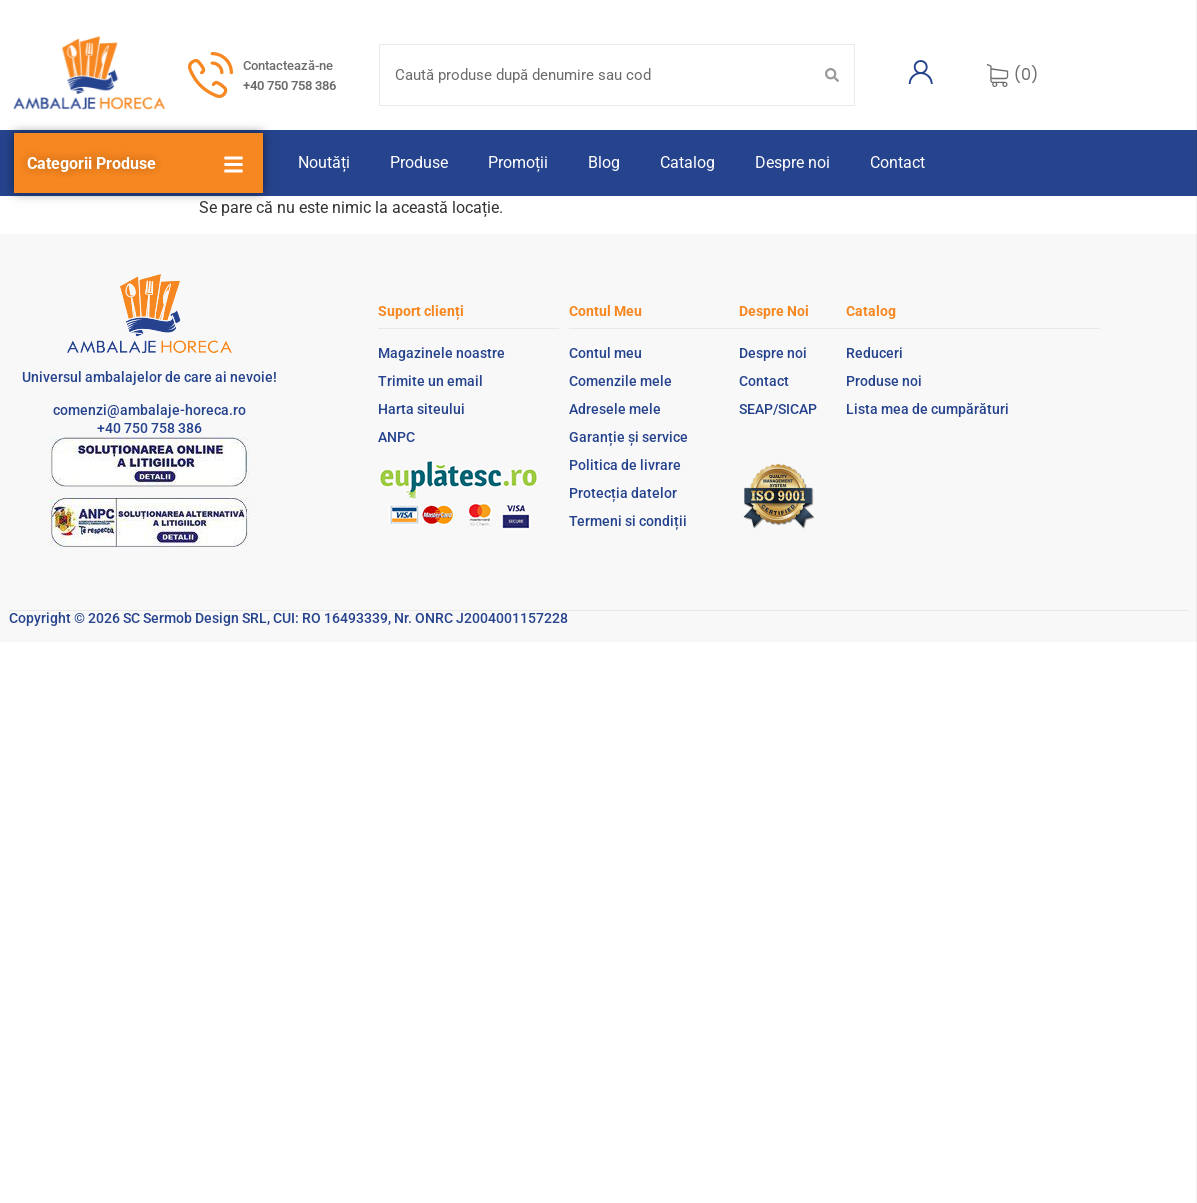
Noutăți (324, 162)
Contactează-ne (288, 65)
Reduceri (874, 353)
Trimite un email (430, 381)
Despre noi (792, 162)
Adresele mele (615, 409)
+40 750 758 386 (289, 85)
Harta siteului (421, 409)
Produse (419, 162)
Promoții (518, 162)
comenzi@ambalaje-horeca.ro (149, 410)
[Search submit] (832, 75)
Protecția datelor (623, 493)
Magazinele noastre (441, 353)
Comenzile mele (620, 381)
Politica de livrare (625, 465)
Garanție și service (628, 437)
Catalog (687, 162)
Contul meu (605, 353)
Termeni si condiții (628, 521)
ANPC (396, 437)
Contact (897, 162)
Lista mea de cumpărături (927, 409)
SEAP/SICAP (778, 409)
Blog (604, 162)
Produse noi (884, 381)
